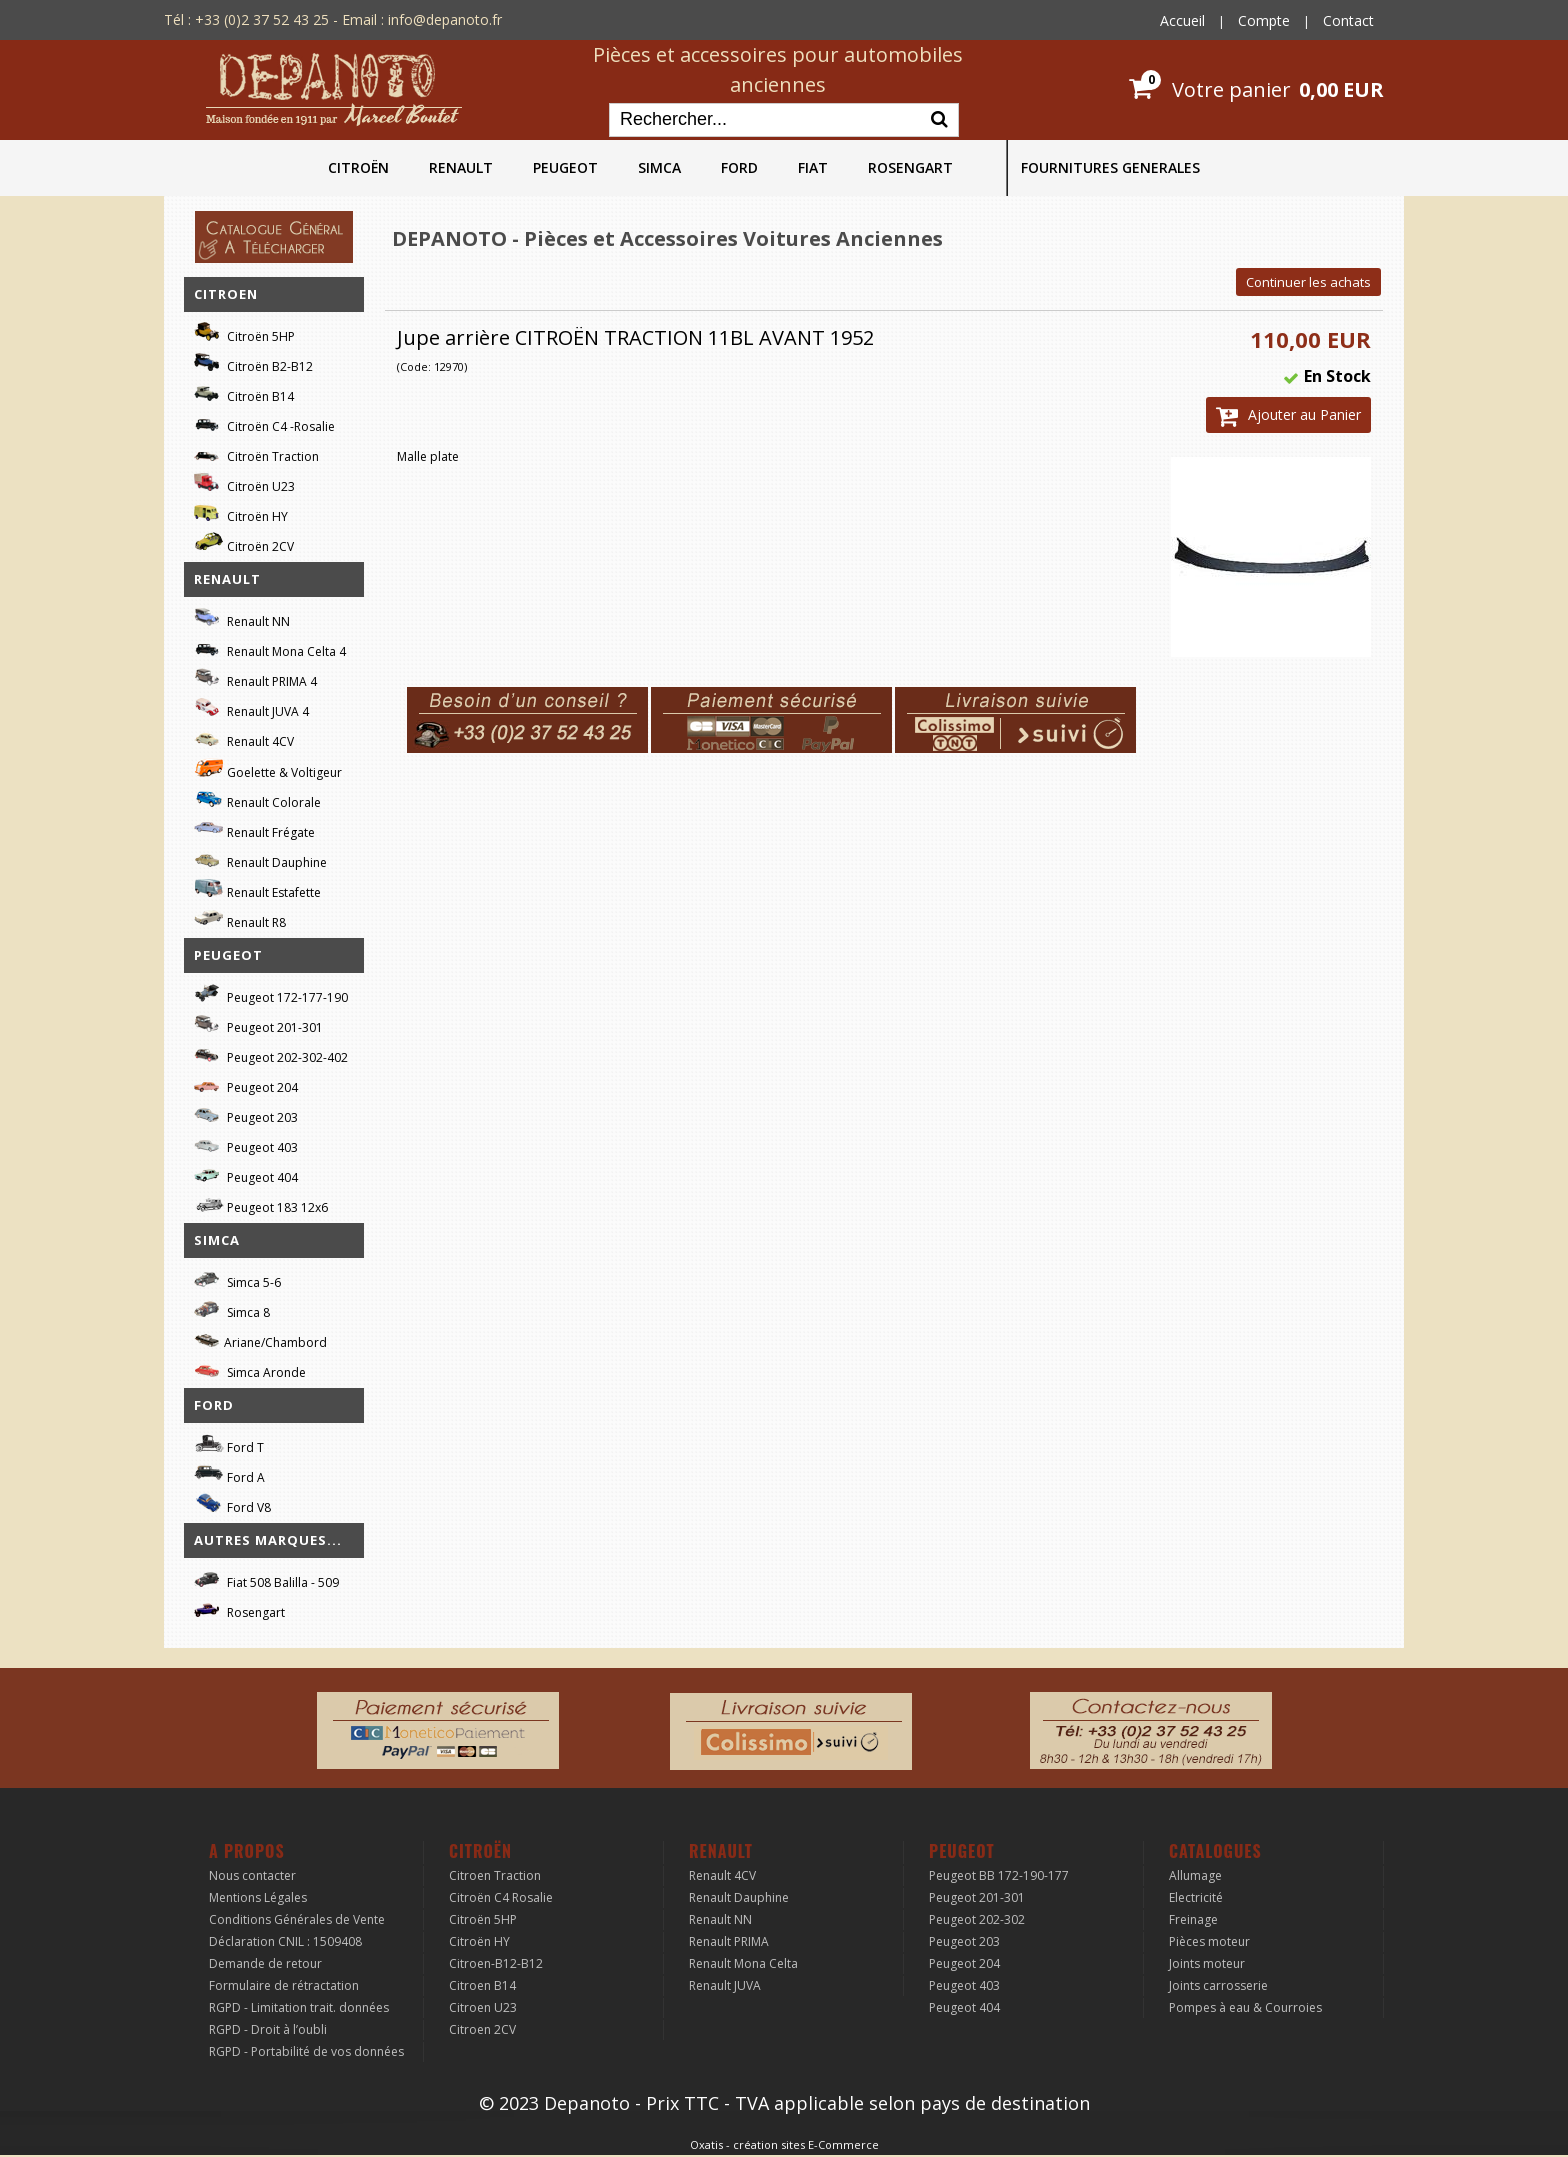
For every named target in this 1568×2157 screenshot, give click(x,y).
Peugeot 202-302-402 (271, 1054)
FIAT (813, 167)
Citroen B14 (482, 1985)
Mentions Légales (258, 1897)
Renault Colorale (257, 800)
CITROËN (358, 167)
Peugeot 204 (246, 1084)
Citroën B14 (244, 393)
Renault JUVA (725, 1985)
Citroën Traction (256, 453)
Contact (1348, 20)
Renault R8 (240, 919)
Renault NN (242, 618)
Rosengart (239, 1609)
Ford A (229, 1474)
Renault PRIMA (729, 1941)
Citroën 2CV (244, 543)
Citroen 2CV (482, 2029)
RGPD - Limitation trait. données (299, 2007)
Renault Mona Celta (743, 1963)
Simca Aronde (250, 1369)
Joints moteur (1207, 1963)
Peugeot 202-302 (977, 1919)
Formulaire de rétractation (284, 1985)
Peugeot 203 (246, 1114)
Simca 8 (232, 1309)
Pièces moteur (1209, 1941)
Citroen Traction (495, 1875)
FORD (739, 167)
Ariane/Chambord (260, 1339)
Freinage (1193, 1919)
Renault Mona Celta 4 (270, 648)
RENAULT (461, 167)
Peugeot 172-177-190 (271, 994)
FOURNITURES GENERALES (1110, 167)
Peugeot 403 (246, 1144)
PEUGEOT (565, 167)
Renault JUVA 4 (251, 708)
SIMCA (659, 167)
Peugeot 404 (246, 1174)
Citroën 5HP (244, 333)
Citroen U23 (483, 2007)
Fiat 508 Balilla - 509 (266, 1579)
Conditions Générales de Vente (297, 1919)
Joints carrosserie (1218, 1985)
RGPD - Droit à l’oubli (268, 2029)
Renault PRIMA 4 (255, 678)
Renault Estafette (257, 889)
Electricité (1196, 1897)
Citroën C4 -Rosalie (264, 423)
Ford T (229, 1444)
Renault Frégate (254, 829)
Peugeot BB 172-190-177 (999, 1875)
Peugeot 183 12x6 (261, 1205)
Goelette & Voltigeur (268, 769)
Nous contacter (252, 1875)
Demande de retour (265, 1963)
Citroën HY (241, 513)
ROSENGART (910, 167)
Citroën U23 (244, 483)
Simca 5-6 (237, 1279)
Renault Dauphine (260, 859)
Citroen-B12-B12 (496, 1963)
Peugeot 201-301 (258, 1024)
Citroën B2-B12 (253, 363)
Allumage (1195, 1875)
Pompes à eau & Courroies (1245, 2007)
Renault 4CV (244, 738)
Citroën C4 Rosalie (501, 1897)
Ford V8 (232, 1504)
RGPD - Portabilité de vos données (306, 2051)
